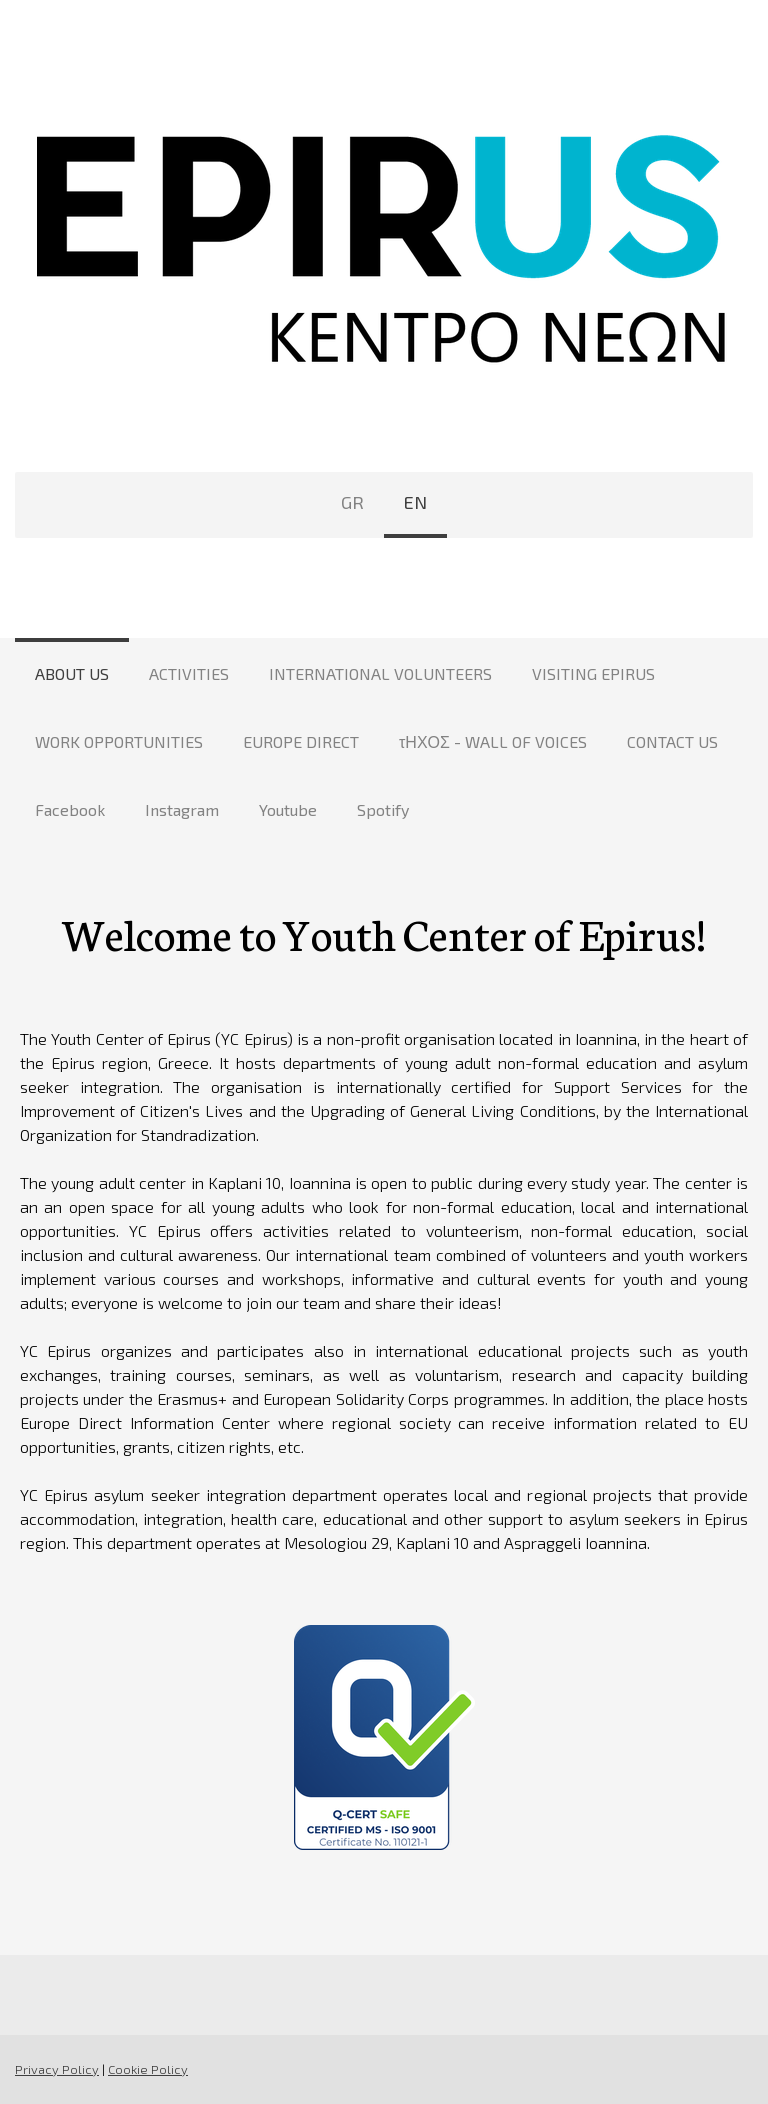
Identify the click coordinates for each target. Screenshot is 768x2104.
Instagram (182, 809)
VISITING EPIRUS (593, 673)
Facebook (70, 809)
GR (352, 502)
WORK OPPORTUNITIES (119, 741)
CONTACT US (672, 741)
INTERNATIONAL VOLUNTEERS (380, 673)
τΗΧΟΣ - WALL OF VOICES (493, 741)
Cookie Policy (148, 2069)
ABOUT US (72, 673)
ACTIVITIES (189, 673)
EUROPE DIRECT (301, 741)
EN (415, 502)
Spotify (383, 809)
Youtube (288, 809)
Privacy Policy (57, 2069)
